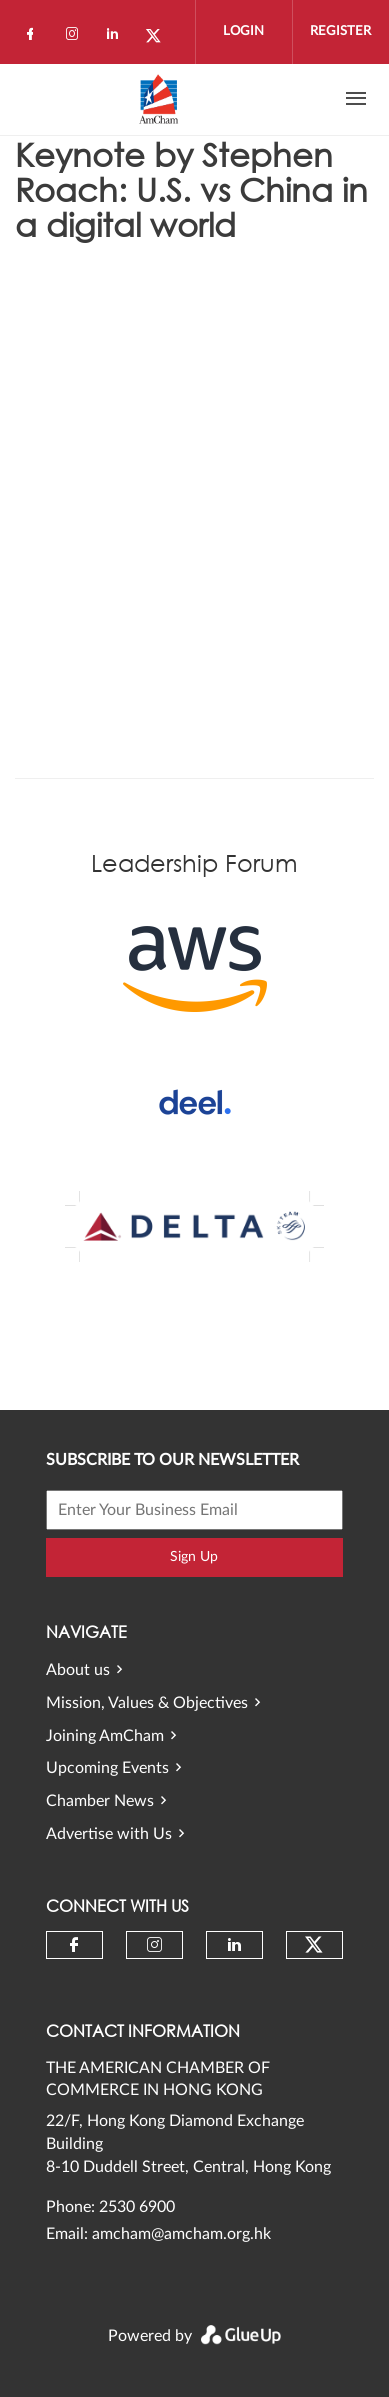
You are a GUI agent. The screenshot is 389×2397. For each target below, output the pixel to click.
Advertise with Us (109, 1834)
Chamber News (100, 1801)
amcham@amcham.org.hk (181, 2234)
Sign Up (194, 1557)
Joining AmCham (105, 1736)
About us (78, 1670)
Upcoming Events (107, 1768)
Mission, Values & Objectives (147, 1703)
